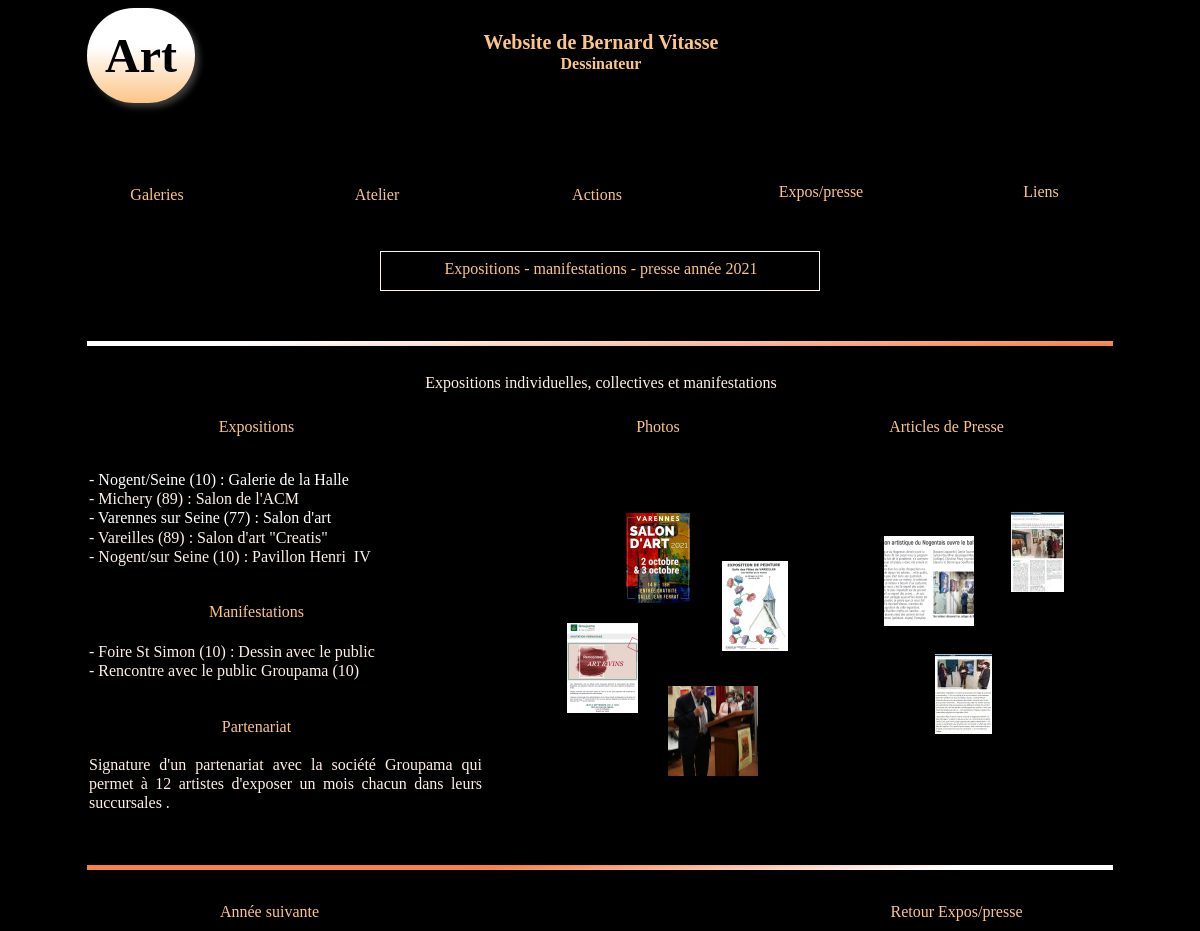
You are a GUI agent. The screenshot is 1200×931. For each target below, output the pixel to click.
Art (141, 55)
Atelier (377, 194)
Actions (597, 194)
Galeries (156, 194)
